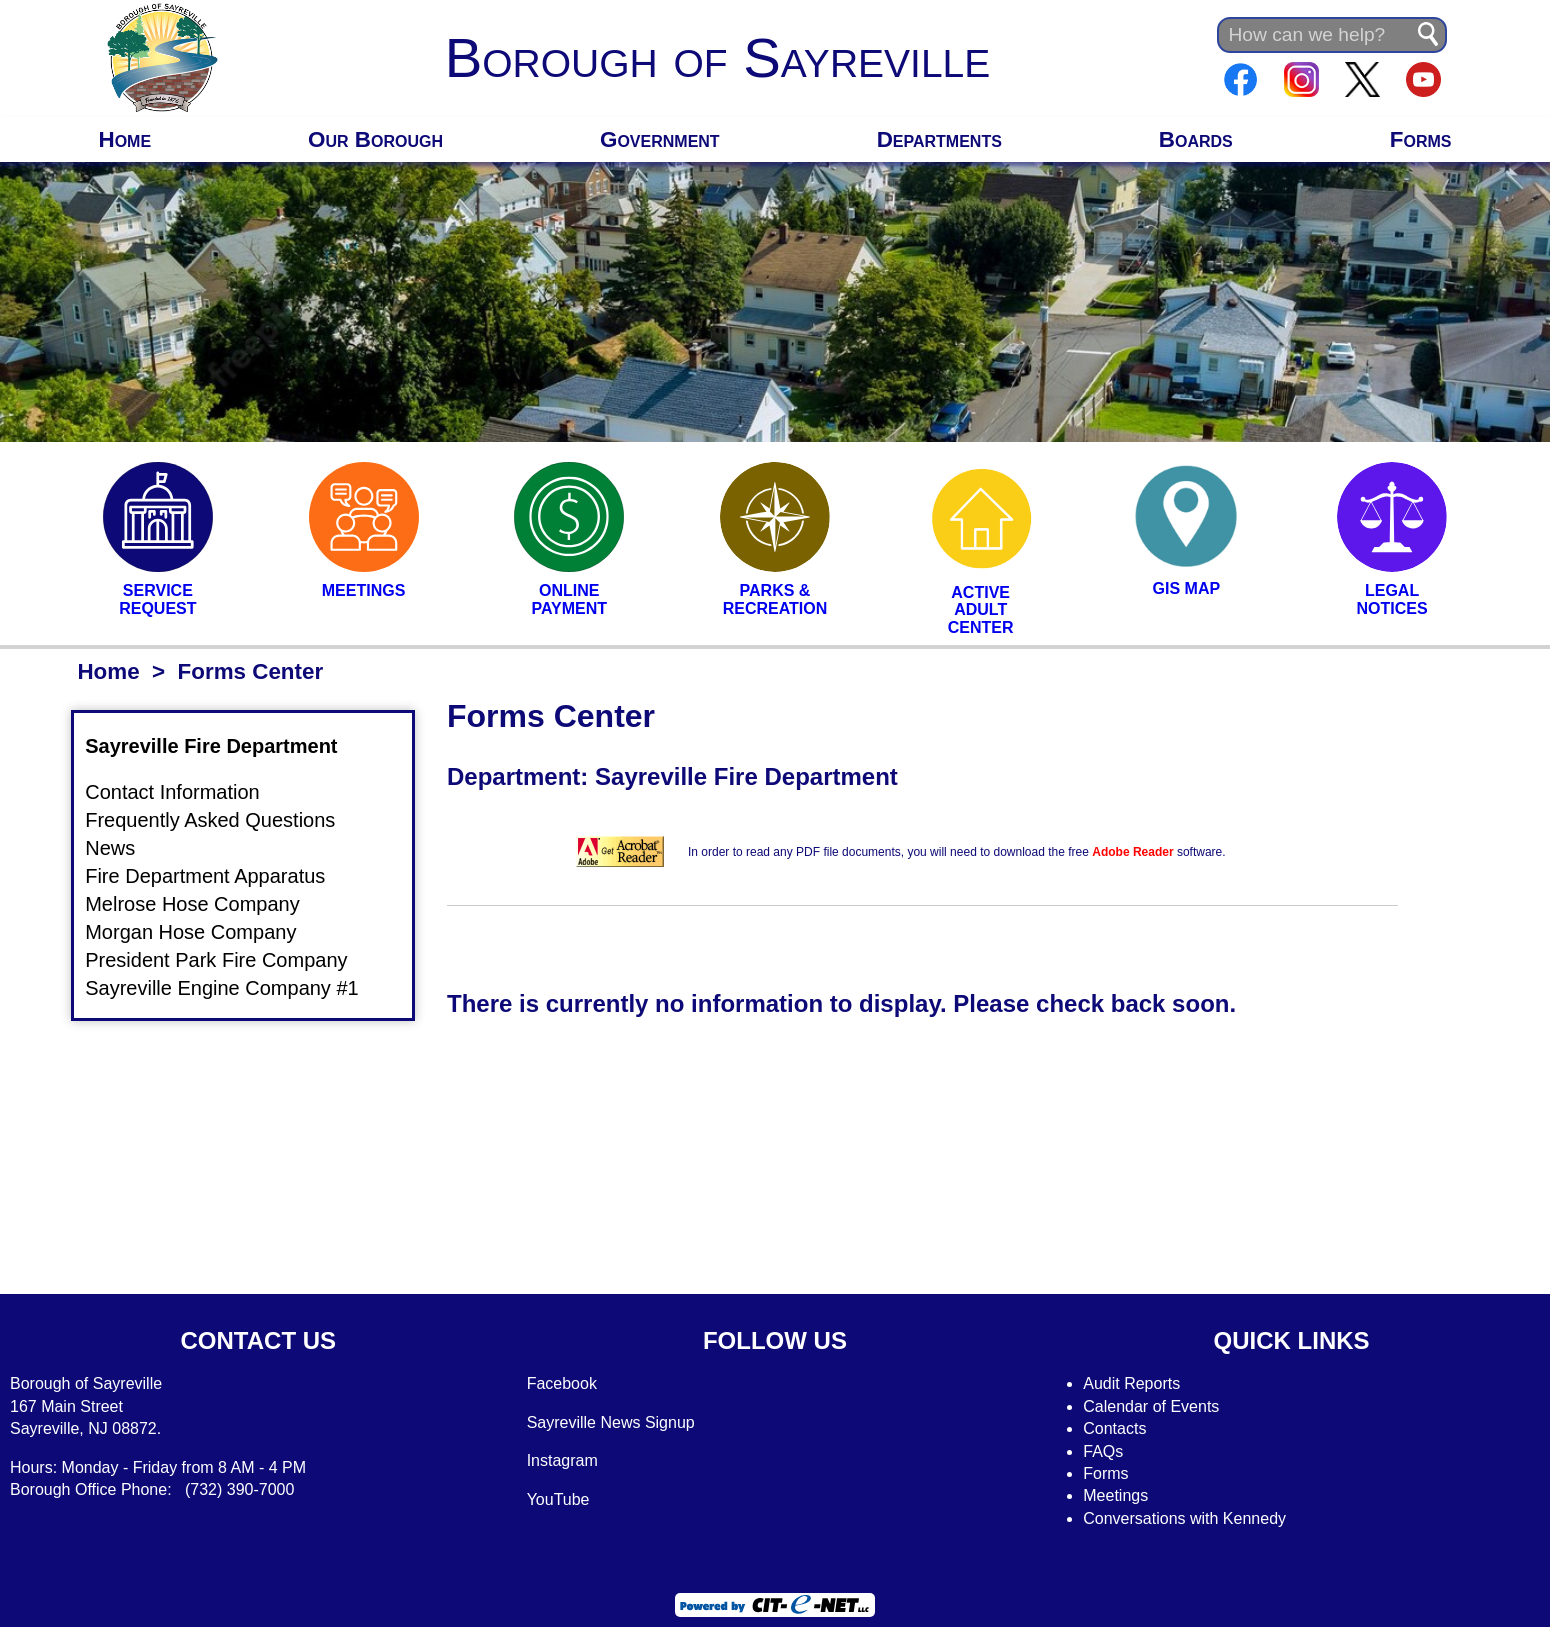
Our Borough (375, 139)
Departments (939, 139)
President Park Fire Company (228, 960)
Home (124, 139)
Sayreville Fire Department (223, 746)
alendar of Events (1157, 1406)
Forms (1421, 139)
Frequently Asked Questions (222, 821)
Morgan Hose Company (202, 932)
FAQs (1103, 1451)
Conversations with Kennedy (1184, 1518)
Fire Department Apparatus (217, 876)
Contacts (1114, 1428)
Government (660, 139)
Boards (1196, 139)
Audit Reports (1131, 1383)
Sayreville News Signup (611, 1422)
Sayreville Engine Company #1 (234, 988)
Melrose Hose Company (204, 904)
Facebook (562, 1383)
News (149, 849)
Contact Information (184, 793)
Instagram (562, 1460)
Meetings (1115, 1495)
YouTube (558, 1499)
